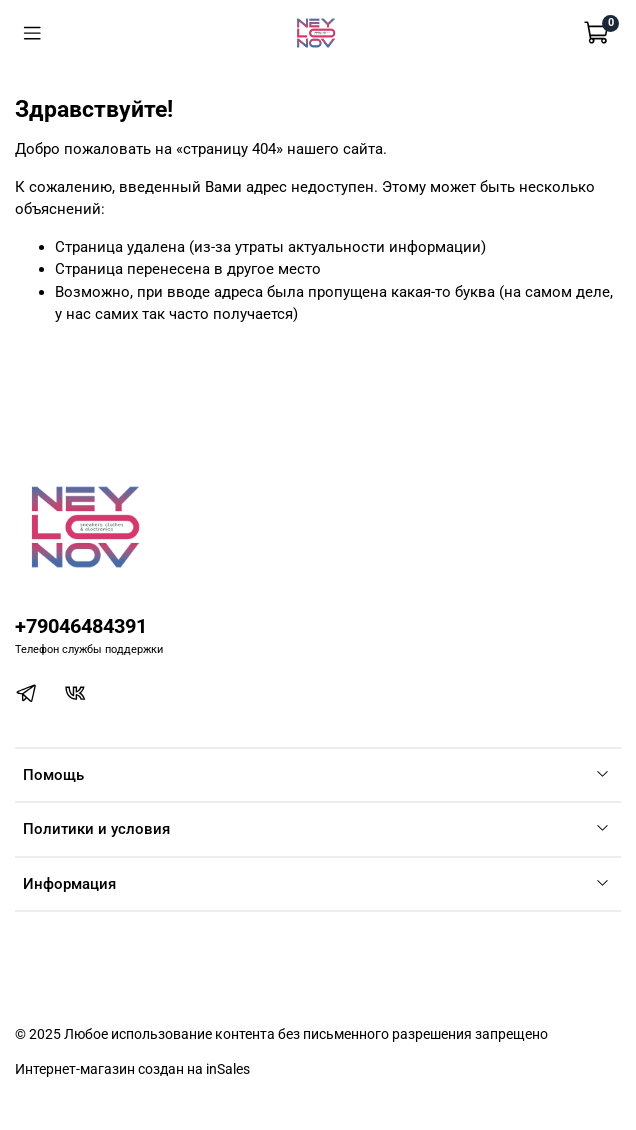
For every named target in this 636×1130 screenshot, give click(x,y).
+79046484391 (81, 626)
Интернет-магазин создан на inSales (132, 1069)
